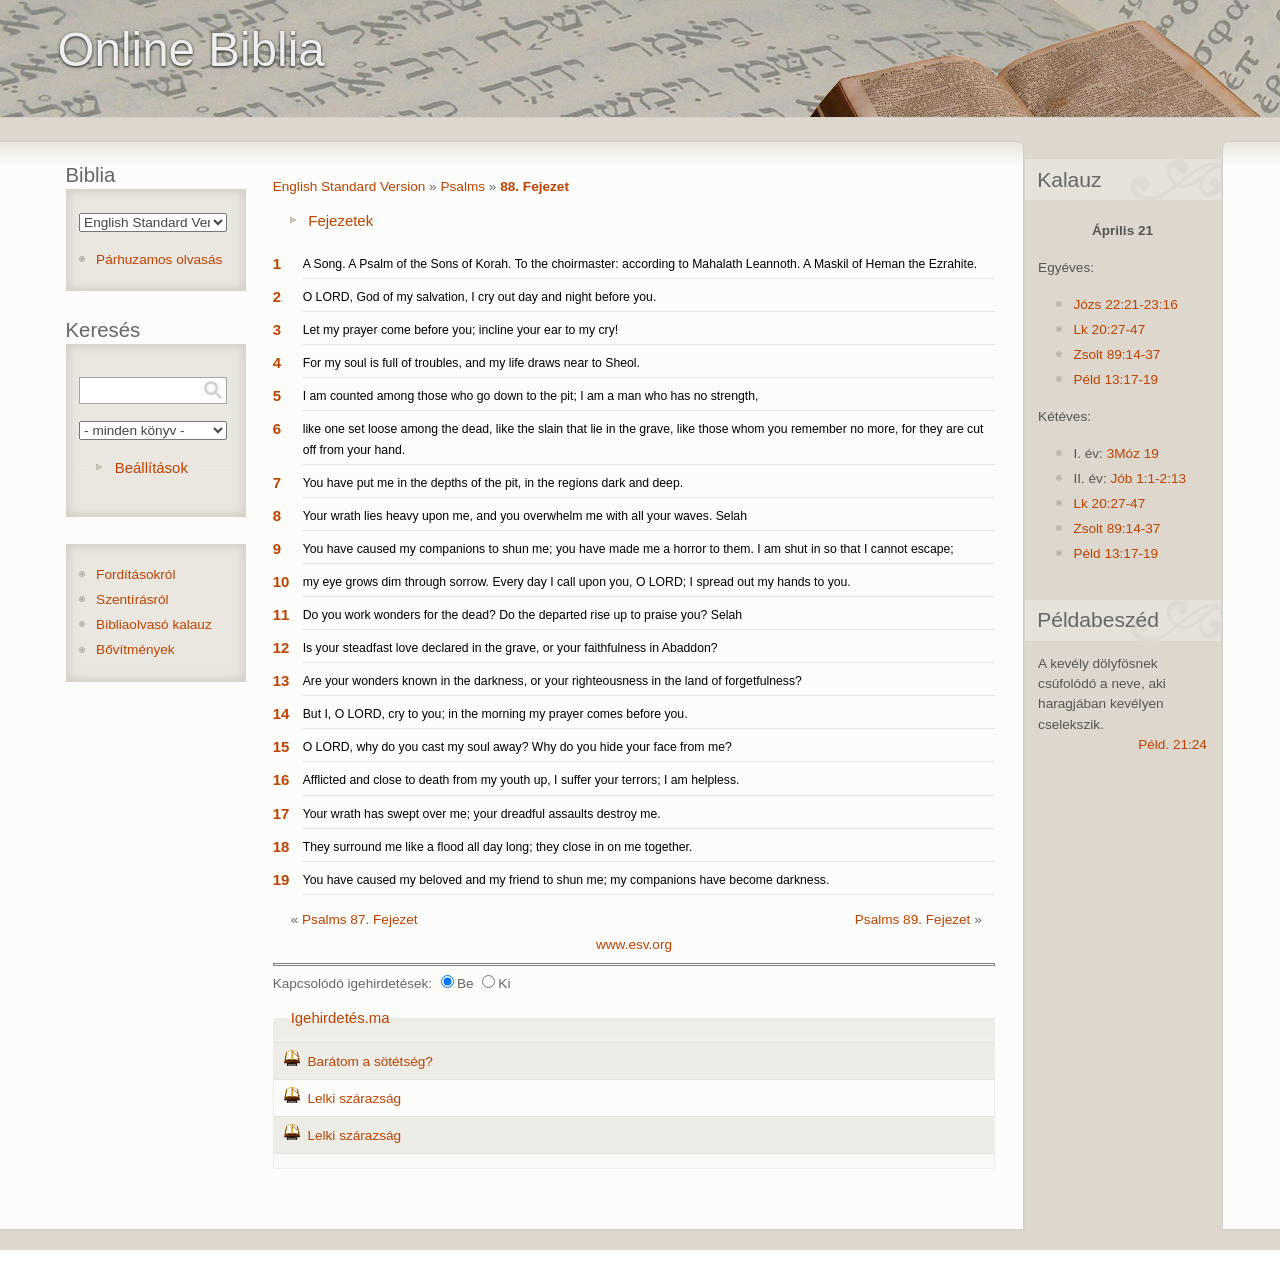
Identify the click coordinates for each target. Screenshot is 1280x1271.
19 (281, 879)
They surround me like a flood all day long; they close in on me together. (498, 847)
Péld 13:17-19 (1115, 379)
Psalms (462, 186)
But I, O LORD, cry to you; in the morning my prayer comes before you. (495, 714)
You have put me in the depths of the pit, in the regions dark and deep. (493, 483)
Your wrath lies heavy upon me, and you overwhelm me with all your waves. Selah (525, 516)
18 (281, 846)
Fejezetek (340, 220)
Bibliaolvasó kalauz (154, 624)
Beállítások (151, 467)
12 (281, 647)
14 (281, 713)
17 (281, 813)
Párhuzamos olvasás (159, 259)
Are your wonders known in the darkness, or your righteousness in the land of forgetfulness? (552, 681)
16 (281, 779)
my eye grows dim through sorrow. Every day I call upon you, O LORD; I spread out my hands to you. (577, 582)
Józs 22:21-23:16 (1125, 304)
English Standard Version (349, 186)
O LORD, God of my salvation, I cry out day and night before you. (480, 297)
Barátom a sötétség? (369, 1061)
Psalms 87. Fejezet (360, 919)
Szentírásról (132, 599)
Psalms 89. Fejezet (913, 919)
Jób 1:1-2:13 (1148, 478)
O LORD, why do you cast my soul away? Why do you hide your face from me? (517, 747)
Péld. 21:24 (1172, 744)
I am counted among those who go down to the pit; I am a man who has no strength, (531, 396)
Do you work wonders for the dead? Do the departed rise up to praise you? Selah (522, 615)
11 (281, 614)
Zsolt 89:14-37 (1116, 354)
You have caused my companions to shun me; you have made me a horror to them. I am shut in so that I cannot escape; (628, 549)
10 (281, 581)
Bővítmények (135, 649)
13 (281, 680)
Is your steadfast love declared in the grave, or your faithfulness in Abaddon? (510, 648)
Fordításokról (135, 574)
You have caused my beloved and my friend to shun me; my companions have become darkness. (566, 880)
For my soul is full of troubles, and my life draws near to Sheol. (471, 363)
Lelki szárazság (354, 1098)
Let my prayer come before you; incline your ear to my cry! (461, 330)
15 (281, 746)
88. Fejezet (534, 186)
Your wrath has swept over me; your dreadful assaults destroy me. (482, 814)
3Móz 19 (1133, 453)
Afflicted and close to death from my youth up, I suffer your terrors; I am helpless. (521, 780)
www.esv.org (634, 944)
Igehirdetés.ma (340, 1017)
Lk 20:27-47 (1109, 329)
